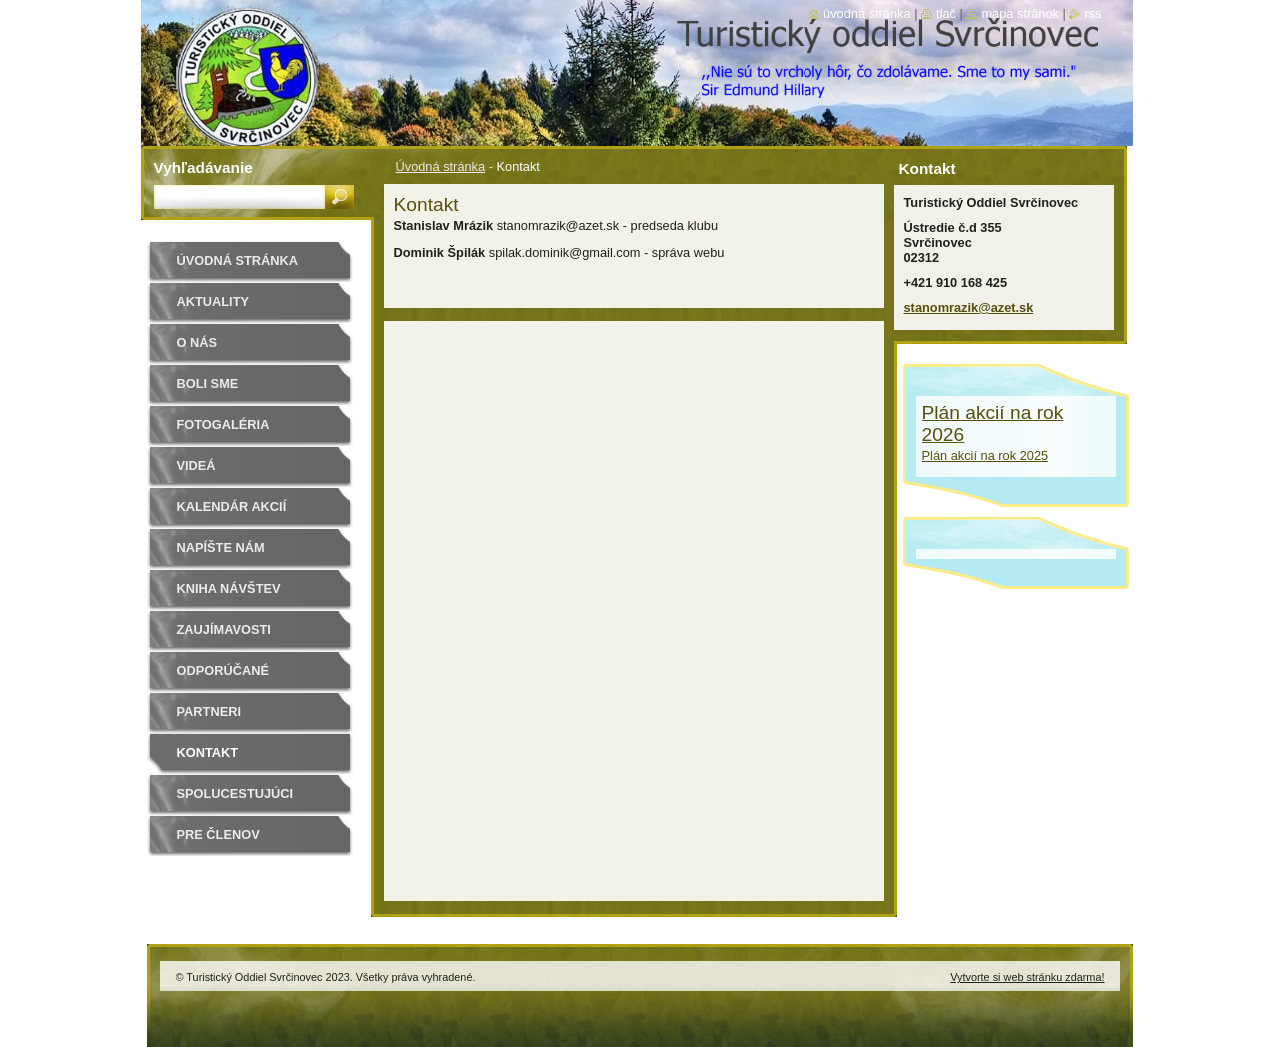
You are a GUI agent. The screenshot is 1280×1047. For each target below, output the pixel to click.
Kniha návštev (229, 588)
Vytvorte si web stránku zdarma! (1027, 977)
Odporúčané (223, 670)
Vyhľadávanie (203, 167)
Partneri (209, 711)
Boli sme (208, 383)
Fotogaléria (223, 424)
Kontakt (208, 752)
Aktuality (213, 301)
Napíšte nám (221, 547)
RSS (1092, 13)
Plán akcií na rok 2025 (985, 455)
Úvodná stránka (441, 166)
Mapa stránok (1020, 13)
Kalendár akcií (232, 506)
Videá (196, 465)
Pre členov (218, 834)
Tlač (946, 13)
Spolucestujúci (235, 793)
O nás (197, 342)
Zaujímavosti (224, 629)
